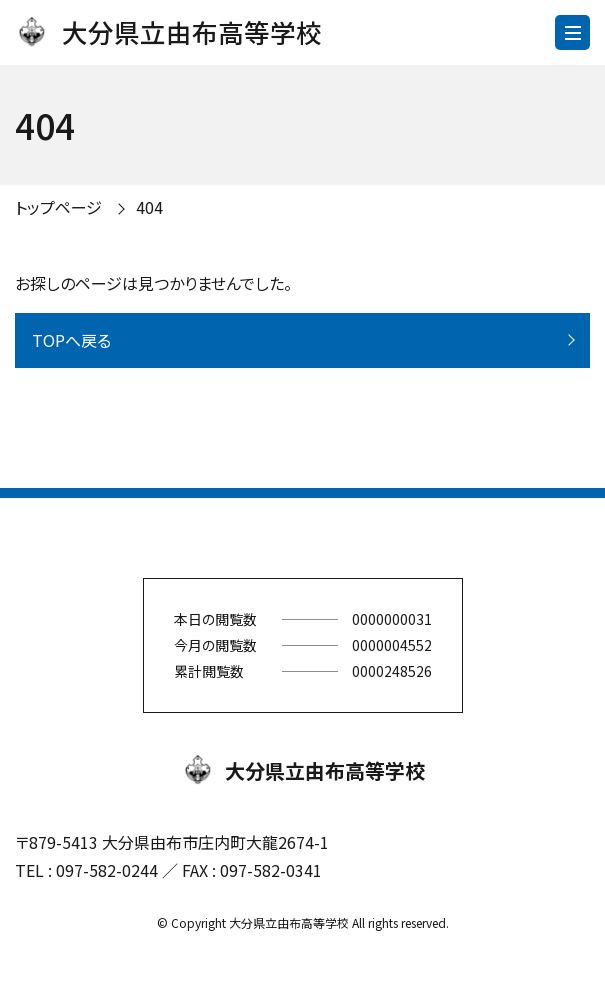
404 (149, 207)
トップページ (58, 207)
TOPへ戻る (71, 340)
